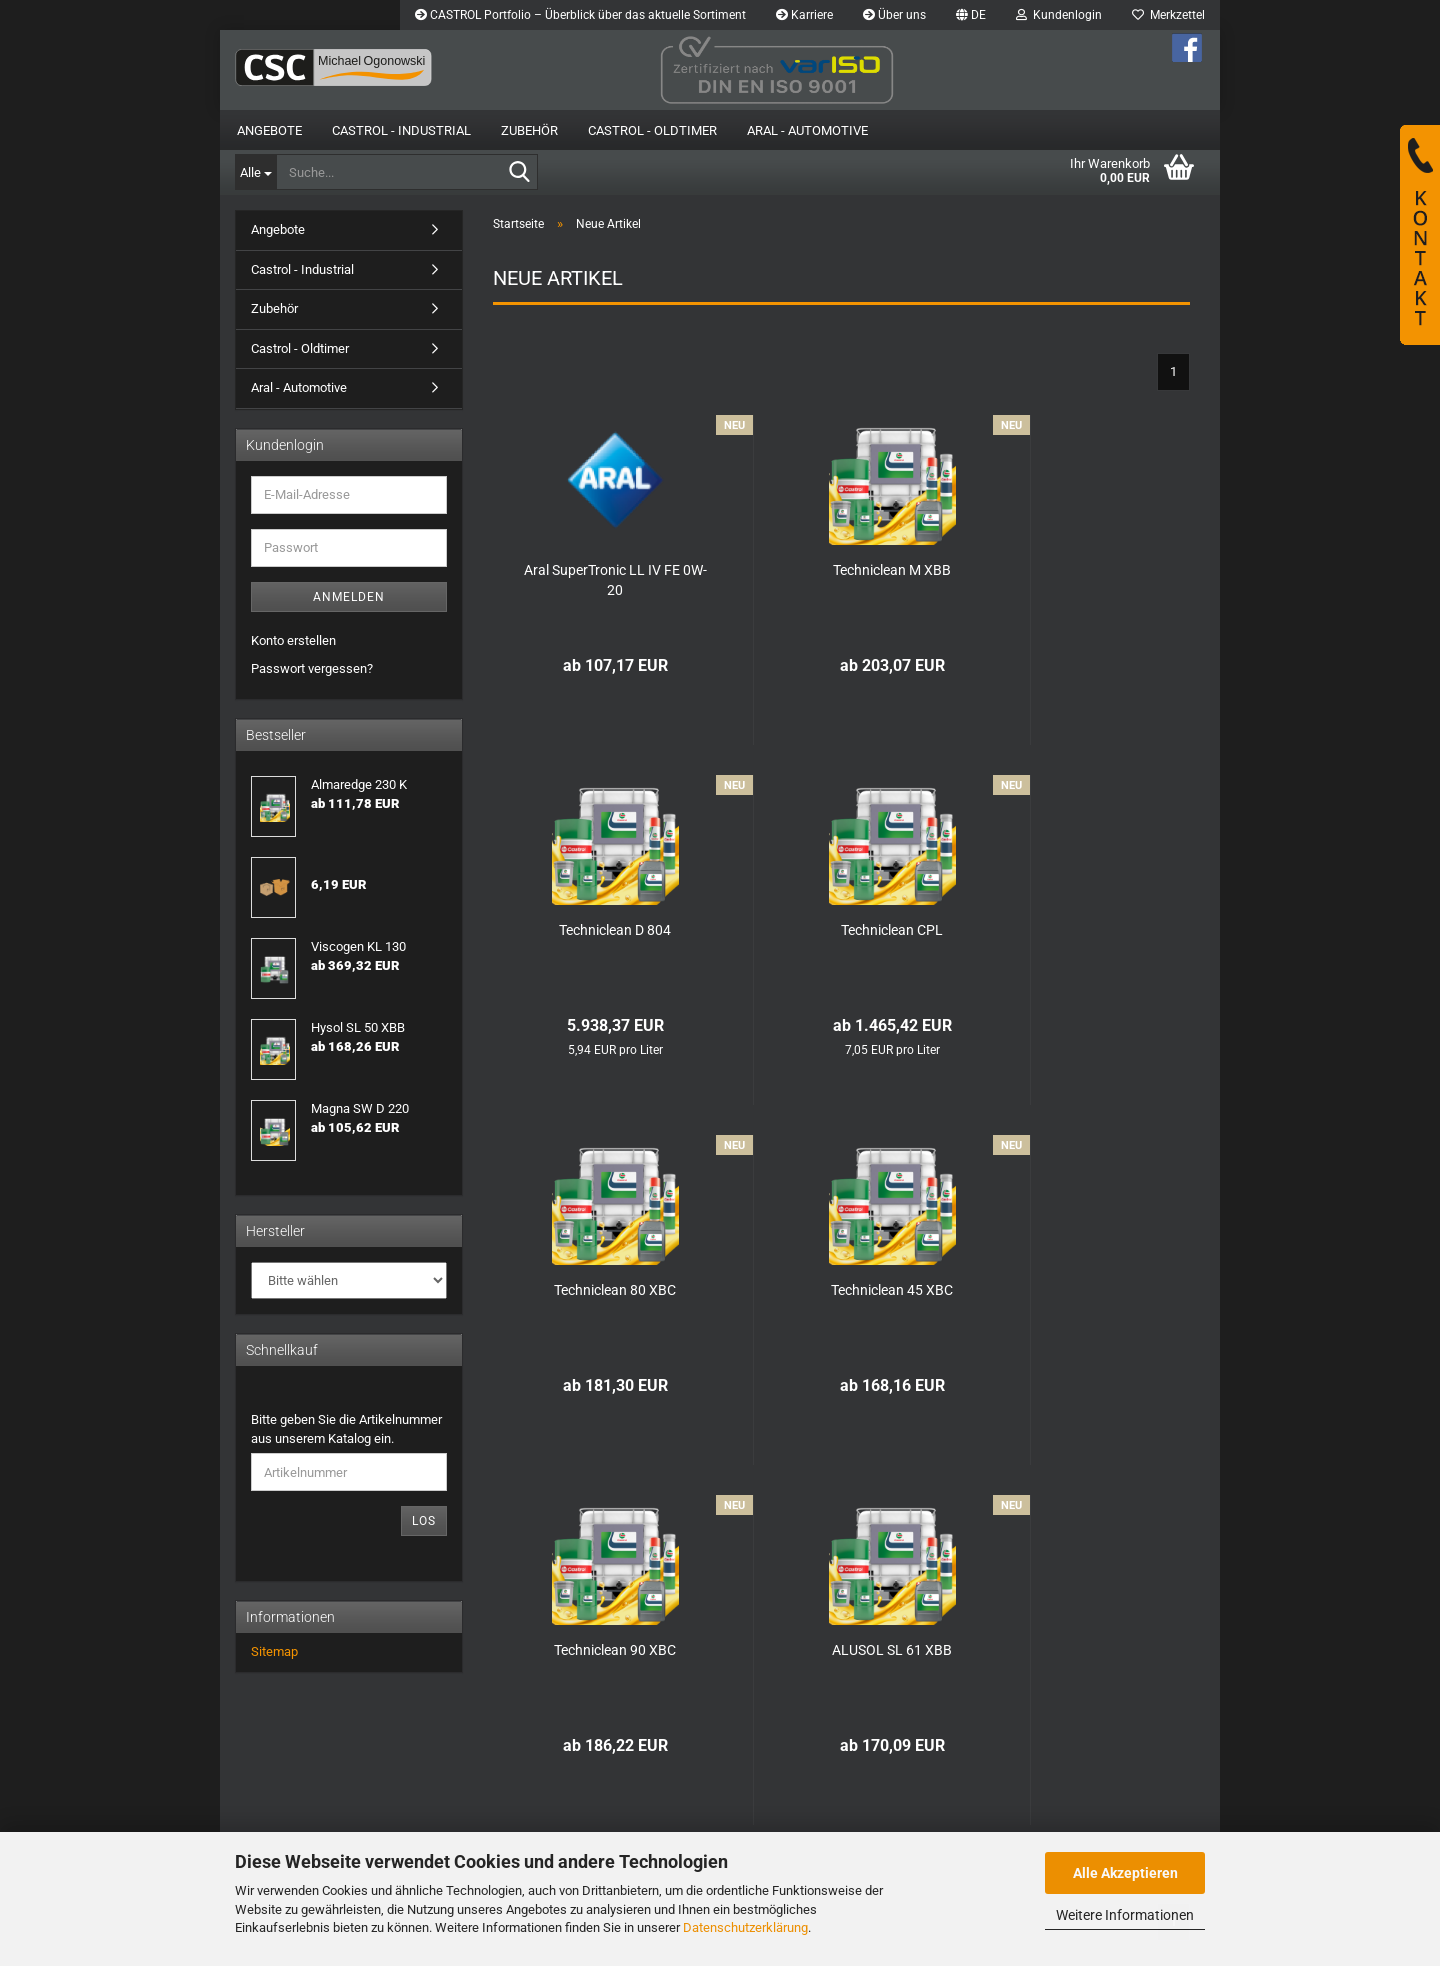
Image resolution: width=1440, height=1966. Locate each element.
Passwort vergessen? (312, 668)
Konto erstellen (293, 640)
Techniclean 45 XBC (1083, 930)
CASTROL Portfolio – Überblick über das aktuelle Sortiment (580, 15)
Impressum (467, 1768)
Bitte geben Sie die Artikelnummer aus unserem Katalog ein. (346, 1429)
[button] (971, 15)
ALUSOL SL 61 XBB (841, 1290)
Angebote (269, 130)
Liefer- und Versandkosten (314, 1786)
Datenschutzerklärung (745, 1927)
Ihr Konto (656, 1786)
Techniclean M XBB (841, 570)
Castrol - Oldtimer (652, 130)
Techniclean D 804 (1083, 570)
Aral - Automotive (807, 130)
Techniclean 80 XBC (841, 930)
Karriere (804, 15)
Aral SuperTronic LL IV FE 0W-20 (598, 580)
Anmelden (349, 597)
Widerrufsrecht (281, 1768)
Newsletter (466, 1824)
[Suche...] (255, 172)
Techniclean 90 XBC (598, 1290)
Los (424, 1521)
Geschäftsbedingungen (305, 1805)
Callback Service (482, 1805)
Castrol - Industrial (401, 130)
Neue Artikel (665, 1824)
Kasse (649, 1805)
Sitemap (274, 1651)
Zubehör (529, 130)
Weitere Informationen (1125, 1915)
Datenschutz (275, 1824)
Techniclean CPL (598, 930)
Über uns (894, 15)
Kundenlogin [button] (1059, 15)
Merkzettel (1168, 15)
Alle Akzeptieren (1125, 1873)
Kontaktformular (481, 1786)
